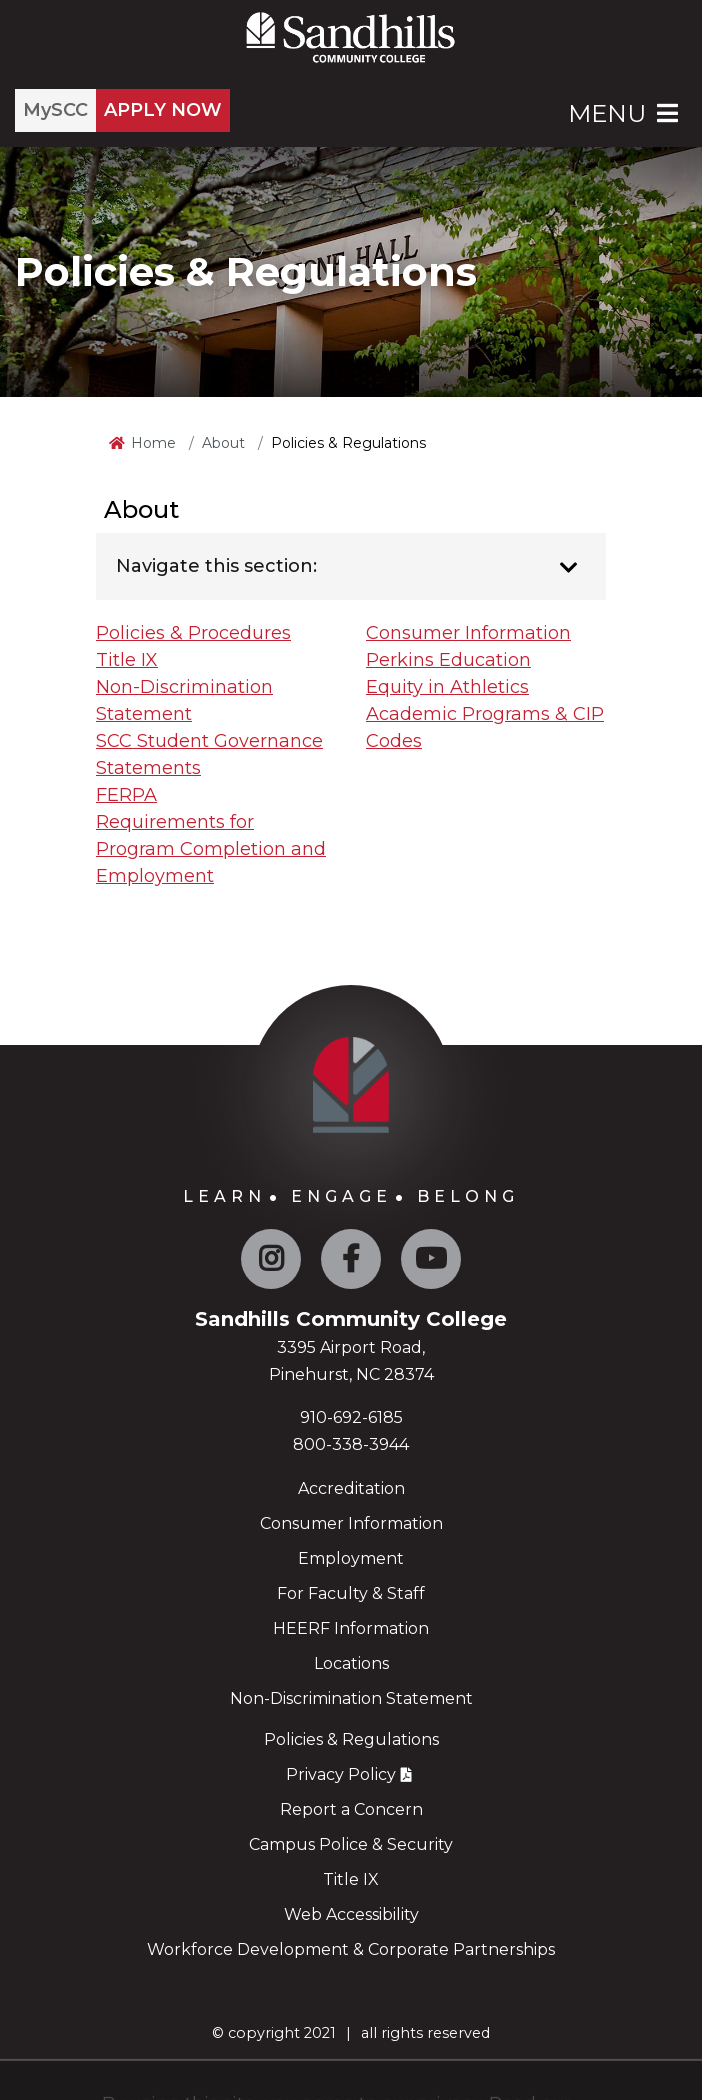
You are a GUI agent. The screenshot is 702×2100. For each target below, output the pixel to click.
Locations (351, 1663)
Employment (351, 1558)
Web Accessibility (351, 1914)
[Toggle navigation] (568, 568)
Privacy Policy (341, 1774)
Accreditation (351, 1488)
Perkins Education (448, 660)
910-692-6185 (351, 1417)
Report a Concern (351, 1809)
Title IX (127, 660)
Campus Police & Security (351, 1844)
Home (153, 443)
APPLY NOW (163, 110)
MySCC (55, 110)
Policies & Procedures (193, 633)
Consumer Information (468, 633)
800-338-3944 (351, 1444)
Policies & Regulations (351, 1739)
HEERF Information (351, 1628)
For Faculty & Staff (351, 1593)
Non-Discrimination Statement (351, 1698)
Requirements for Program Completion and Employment (211, 849)
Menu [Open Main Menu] (625, 113)
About (223, 443)
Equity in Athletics (447, 687)
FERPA (126, 795)
